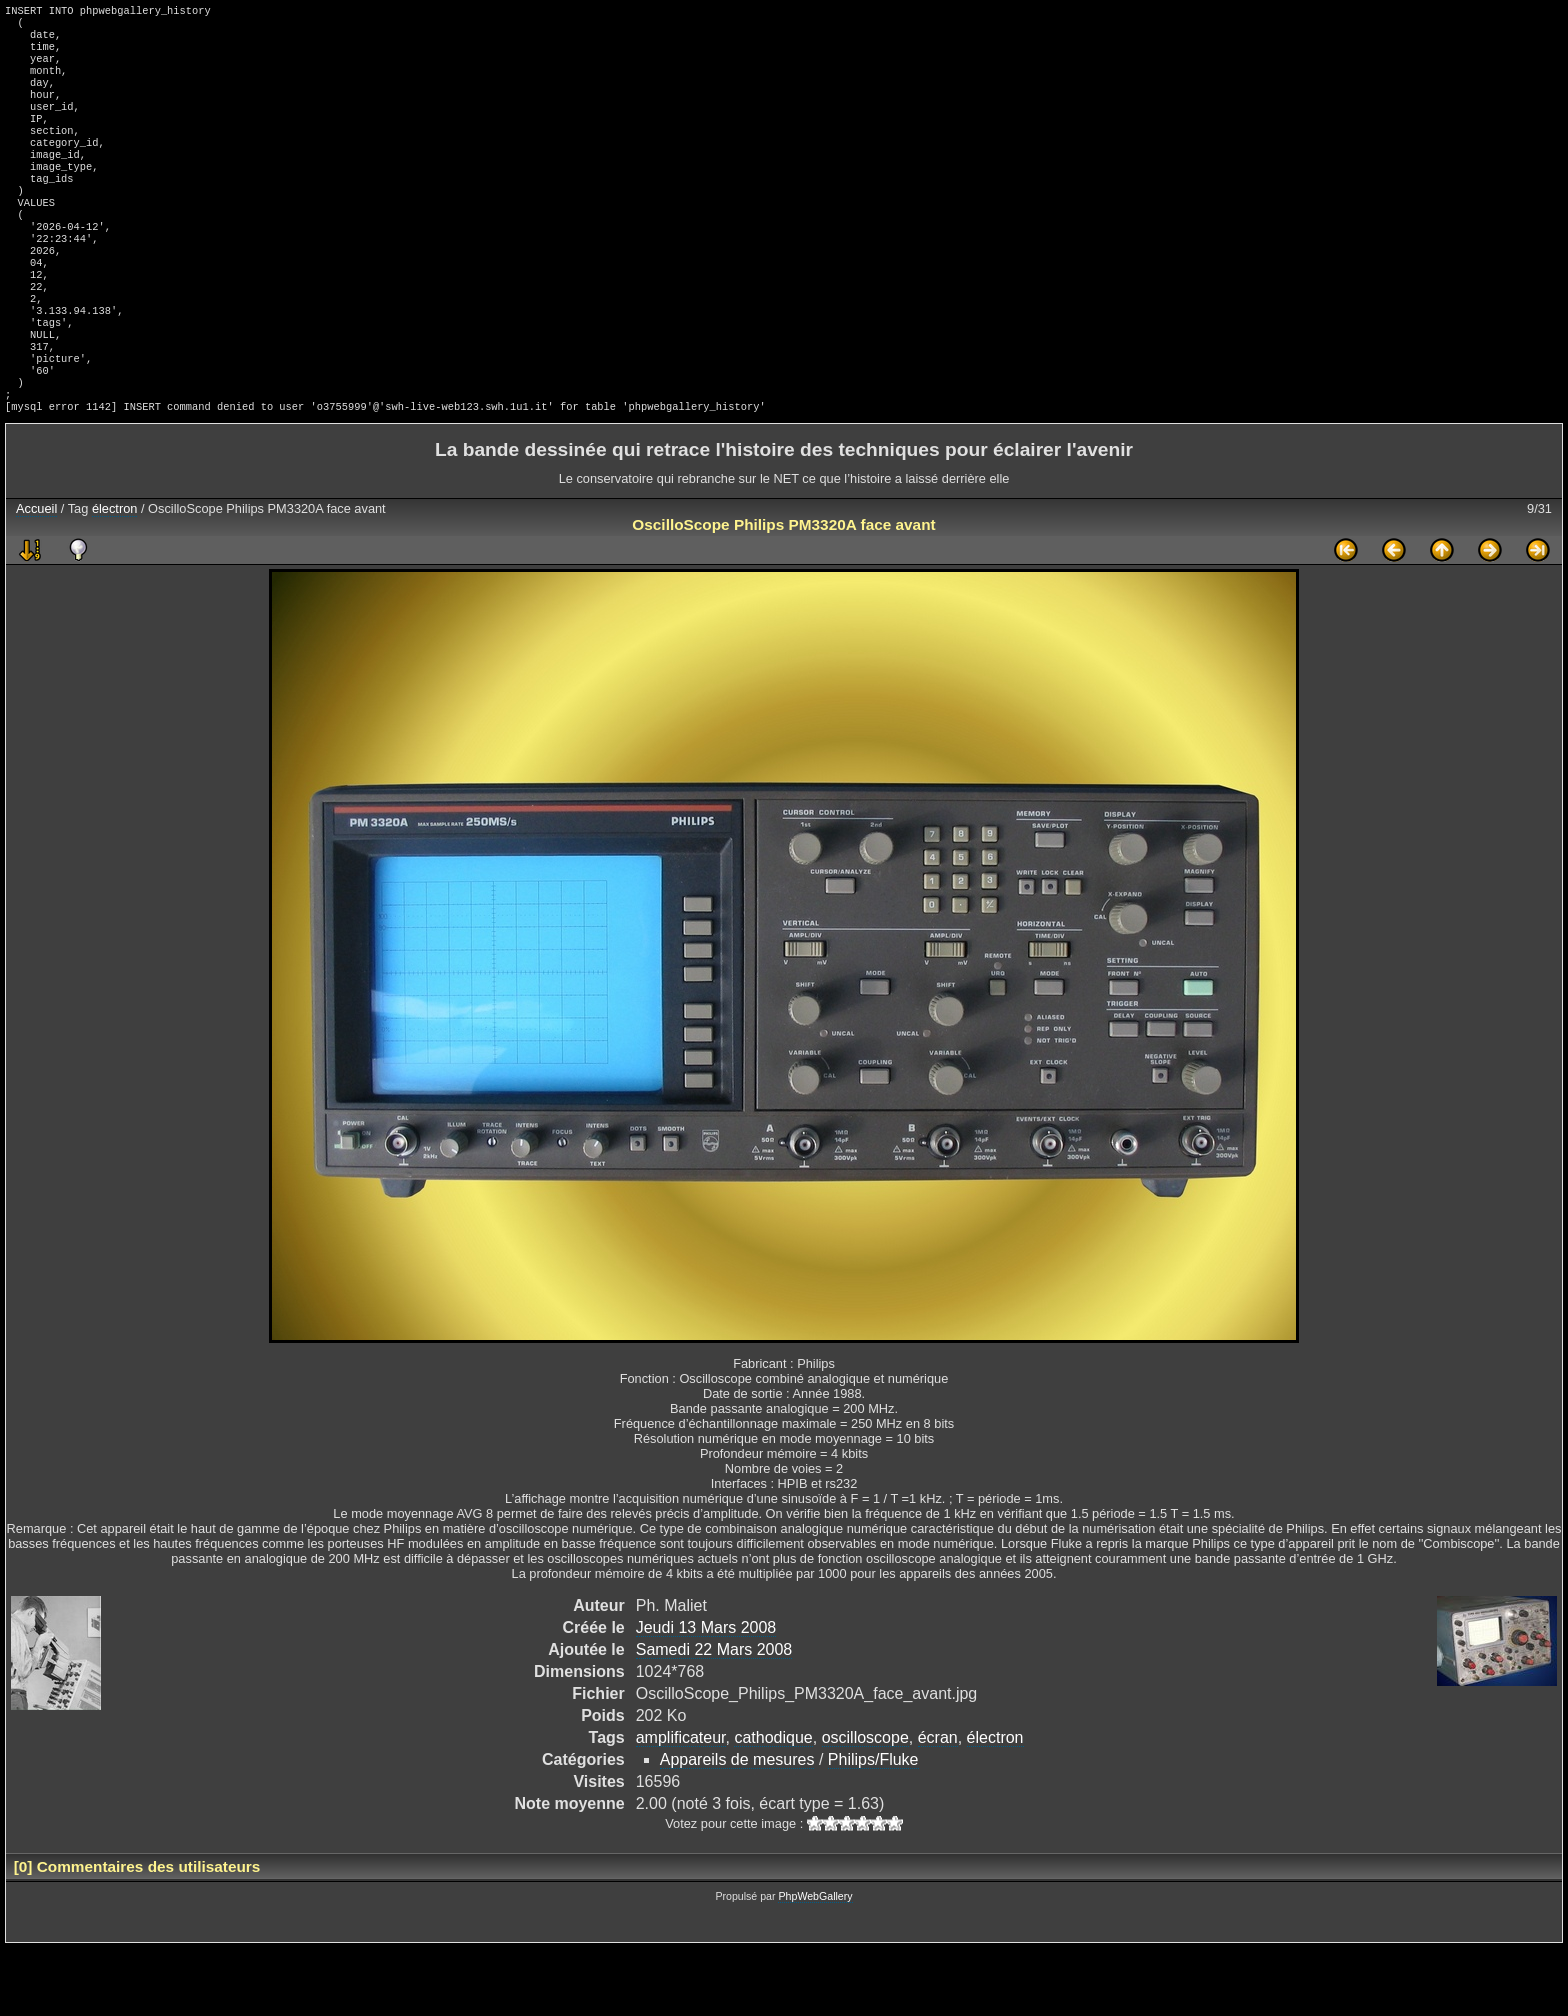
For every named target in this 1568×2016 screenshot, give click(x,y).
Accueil (36, 576)
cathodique (773, 1805)
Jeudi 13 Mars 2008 (706, 1695)
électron (115, 576)
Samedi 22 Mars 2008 (714, 1717)
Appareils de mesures (737, 1827)
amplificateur (681, 1805)
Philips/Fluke (873, 1827)
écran (938, 1805)
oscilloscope (865, 1805)
